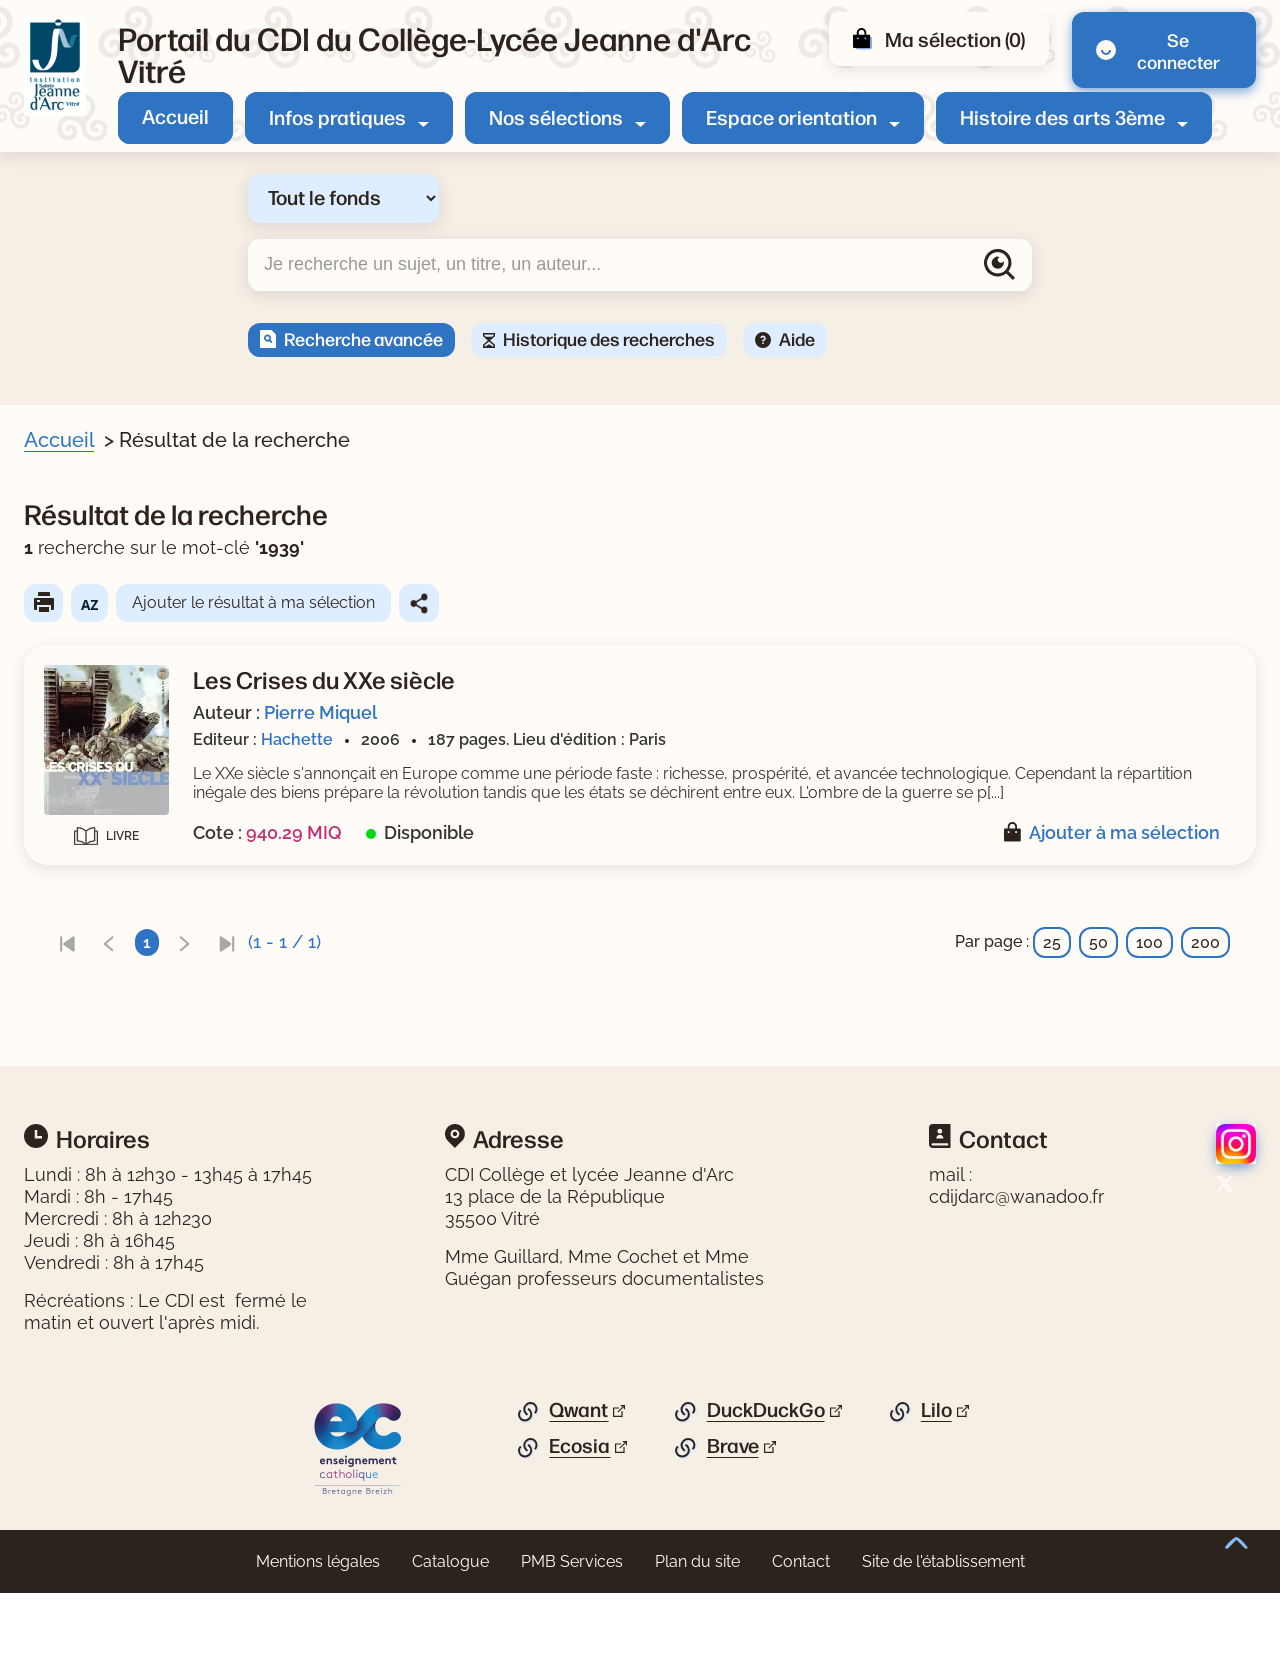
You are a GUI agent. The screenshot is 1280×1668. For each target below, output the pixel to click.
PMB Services (572, 1636)
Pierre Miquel (708, 712)
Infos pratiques (337, 116)
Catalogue (450, 1636)
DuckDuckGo (766, 1485)
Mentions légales (318, 1636)
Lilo (936, 1485)
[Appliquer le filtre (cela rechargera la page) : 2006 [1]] (110, 899)
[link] (455, 961)
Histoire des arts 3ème (1062, 116)
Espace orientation (791, 116)
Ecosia (579, 1521)
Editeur (76, 939)
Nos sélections (556, 116)
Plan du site (697, 1636)
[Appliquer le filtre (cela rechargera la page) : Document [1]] (134, 596)
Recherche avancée (363, 338)
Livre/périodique (112, 566)
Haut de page (1236, 1562)
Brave (733, 1521)
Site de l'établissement (943, 1636)
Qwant (578, 1485)
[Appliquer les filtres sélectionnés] (96, 1022)
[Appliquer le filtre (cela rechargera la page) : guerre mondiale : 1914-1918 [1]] (207, 697)
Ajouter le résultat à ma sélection (641, 602)
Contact (801, 1636)
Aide (797, 338)
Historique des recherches (609, 338)
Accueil (175, 115)
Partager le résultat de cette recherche (807, 603)
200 (1205, 961)
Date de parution (114, 870)
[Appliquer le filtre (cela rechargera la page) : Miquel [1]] (117, 830)
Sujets (74, 636)
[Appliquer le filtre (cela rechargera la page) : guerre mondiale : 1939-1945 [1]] (209, 728)
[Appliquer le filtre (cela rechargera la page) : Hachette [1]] (128, 969)
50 (1098, 961)
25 (1052, 961)
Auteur (75, 800)
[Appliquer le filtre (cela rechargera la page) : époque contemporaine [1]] (189, 665)
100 (1149, 961)
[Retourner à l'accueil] (55, 66)
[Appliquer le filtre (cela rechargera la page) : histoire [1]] (120, 760)
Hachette (685, 739)
